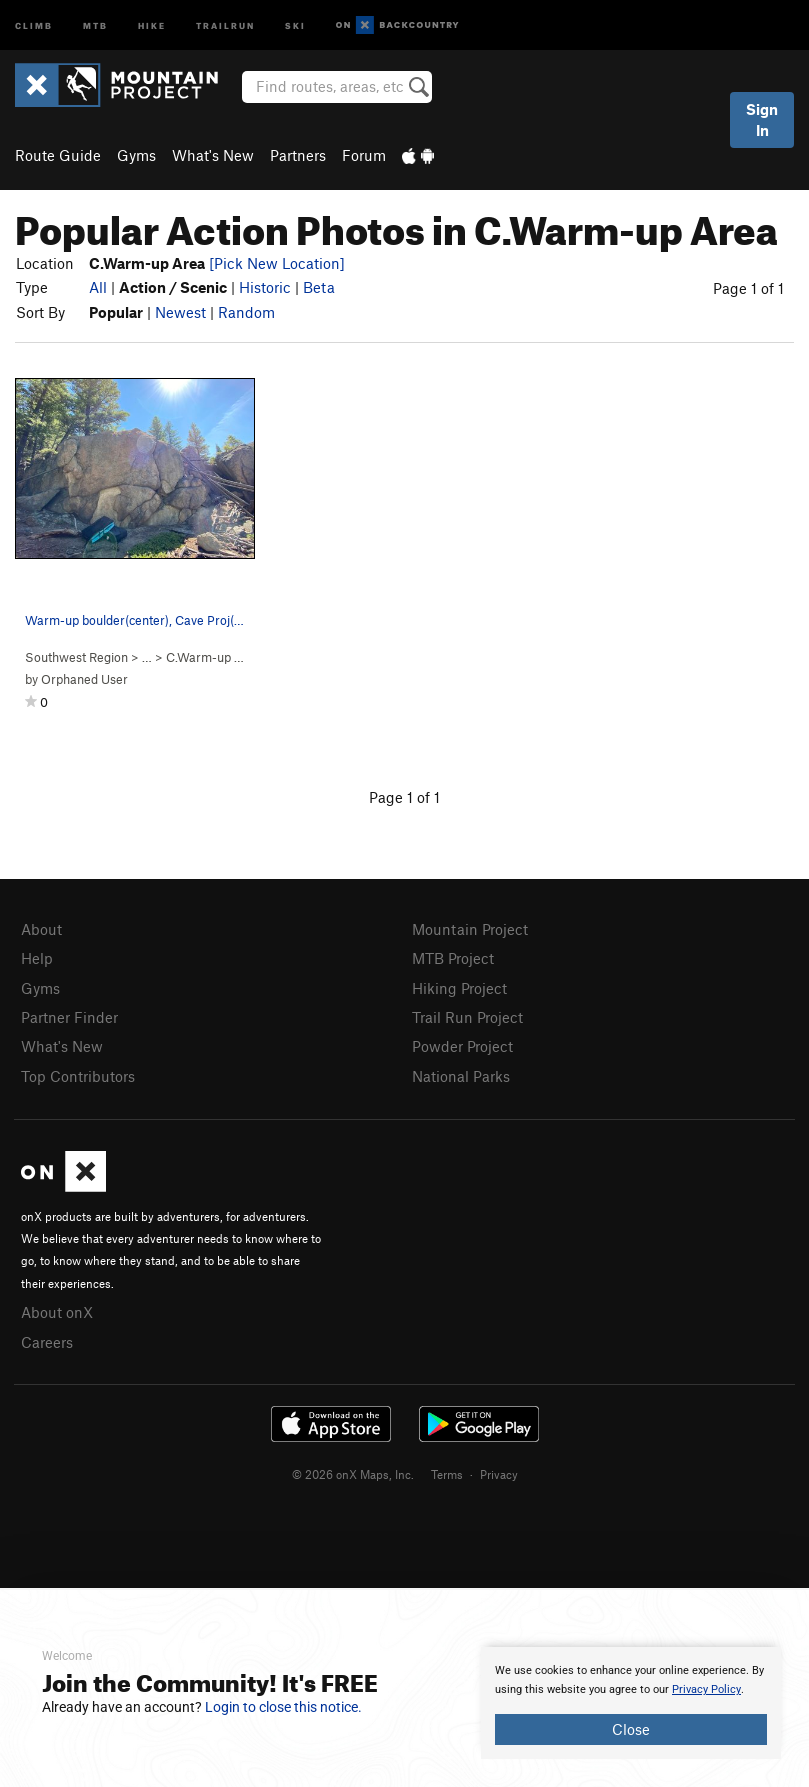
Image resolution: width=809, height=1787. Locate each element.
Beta (319, 287)
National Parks (461, 1076)
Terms (447, 1474)
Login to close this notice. (283, 1707)
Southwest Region (76, 657)
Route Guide (58, 155)
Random (246, 312)
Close (631, 1729)
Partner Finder (69, 1017)
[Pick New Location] (277, 263)
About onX (57, 1312)
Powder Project (462, 1046)
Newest (180, 312)
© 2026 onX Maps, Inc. (353, 1474)
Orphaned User (84, 679)
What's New (213, 155)
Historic (265, 287)
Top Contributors (78, 1076)
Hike (152, 24)
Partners (298, 155)
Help (37, 958)
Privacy (499, 1474)
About (41, 929)
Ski (295, 24)
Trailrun (225, 24)
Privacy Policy (706, 1689)
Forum (364, 155)
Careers (47, 1342)
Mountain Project (470, 929)
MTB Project (453, 958)
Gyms (136, 155)
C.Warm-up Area (214, 657)
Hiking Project (459, 988)
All (98, 287)
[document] (631, 1703)
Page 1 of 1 (748, 288)
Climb (34, 24)
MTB (95, 24)
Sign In (762, 119)
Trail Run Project (467, 1017)
